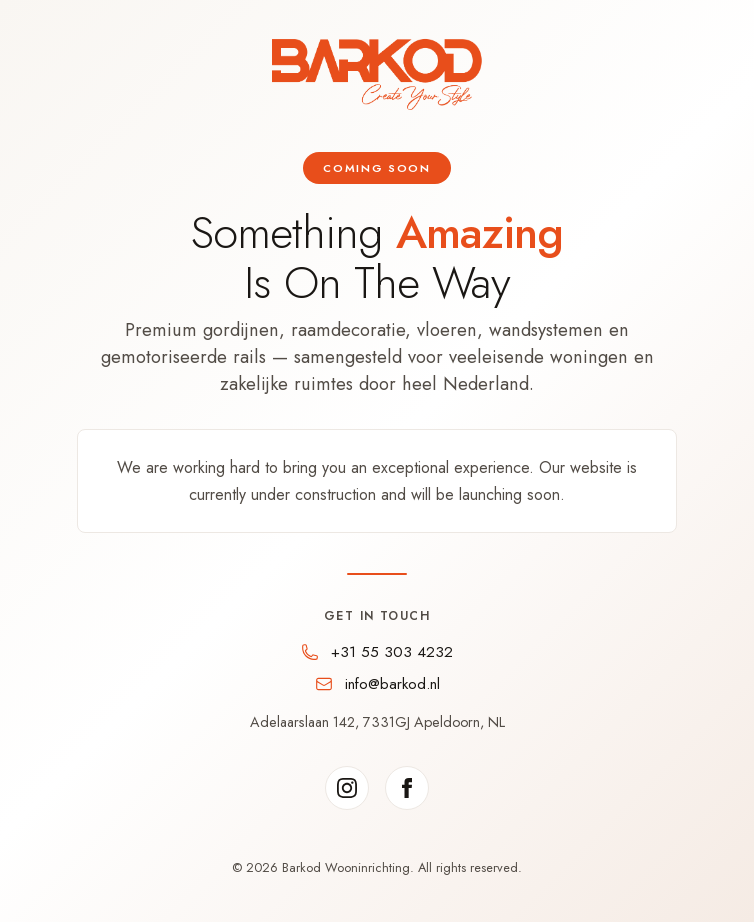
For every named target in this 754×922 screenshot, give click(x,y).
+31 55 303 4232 (392, 652)
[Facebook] (407, 788)
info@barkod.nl (392, 684)
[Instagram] (347, 788)
